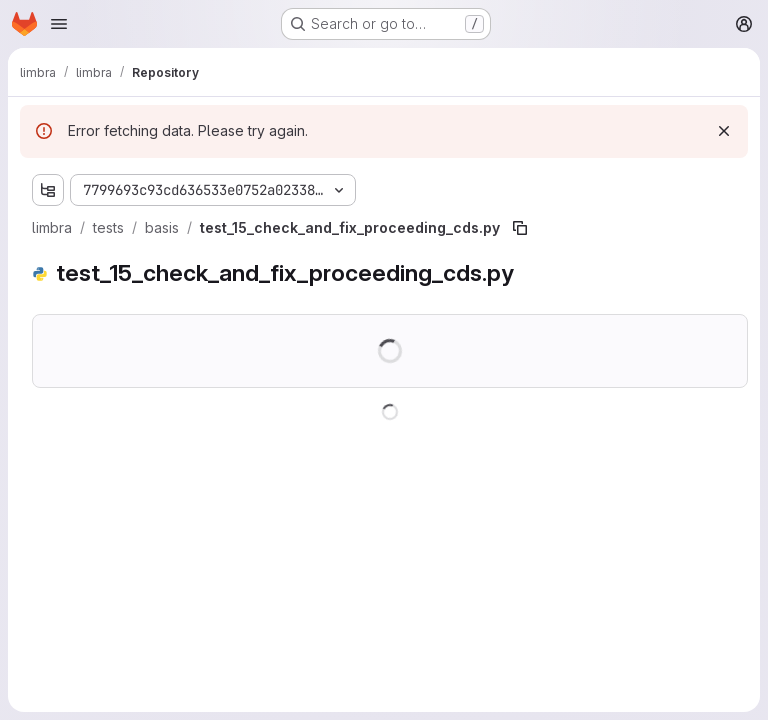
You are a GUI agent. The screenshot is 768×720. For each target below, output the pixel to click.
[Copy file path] (520, 228)
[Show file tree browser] (48, 190)
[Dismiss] (724, 131)
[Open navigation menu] (59, 24)
